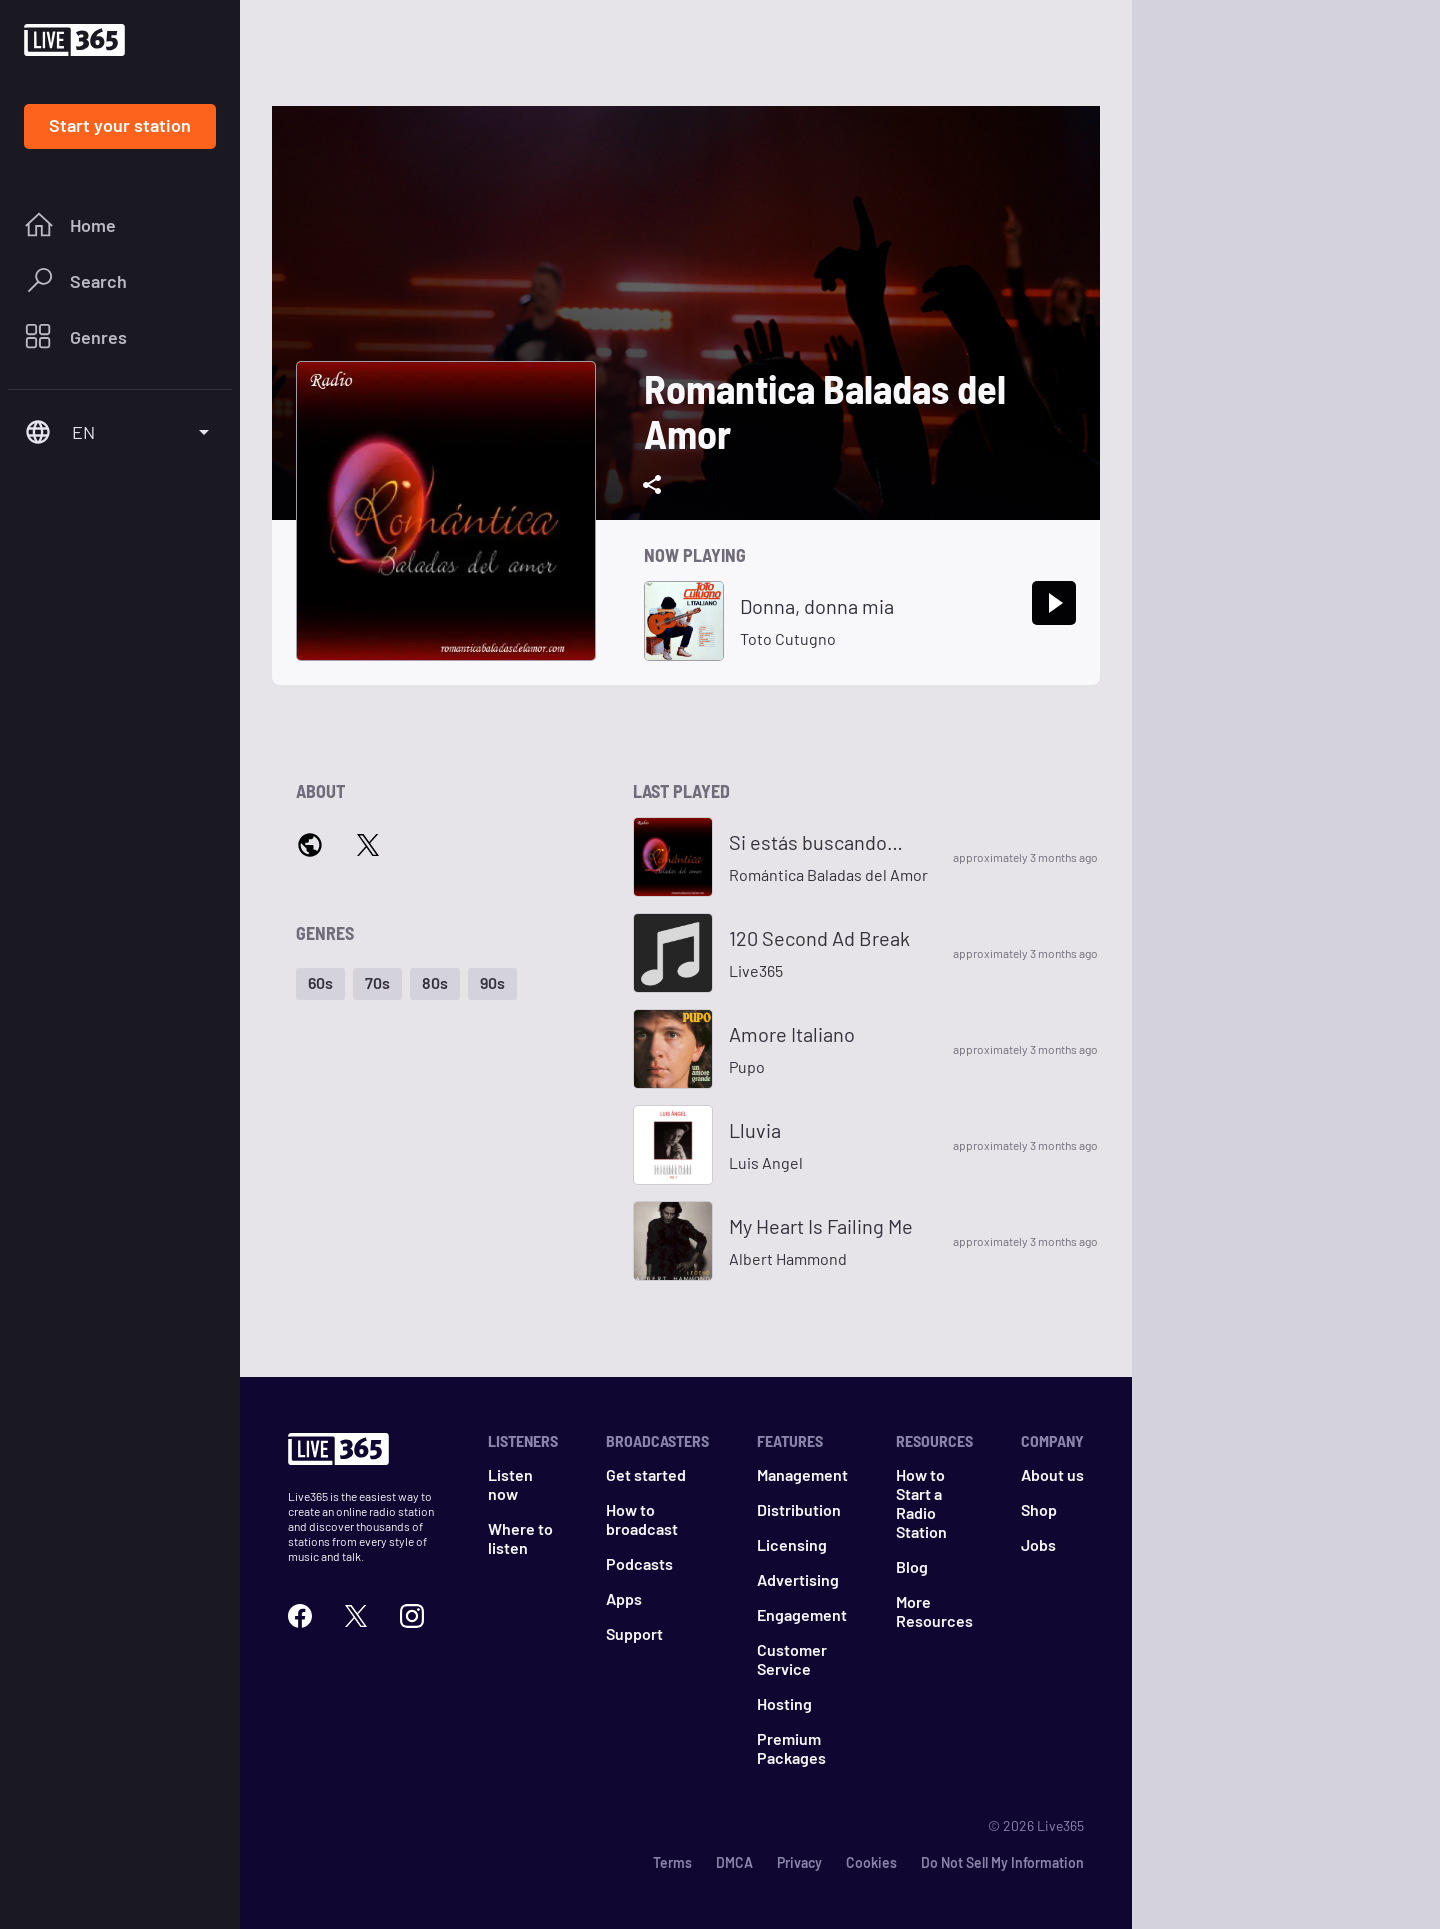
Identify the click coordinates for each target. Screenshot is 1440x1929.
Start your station (120, 125)
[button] (320, 984)
